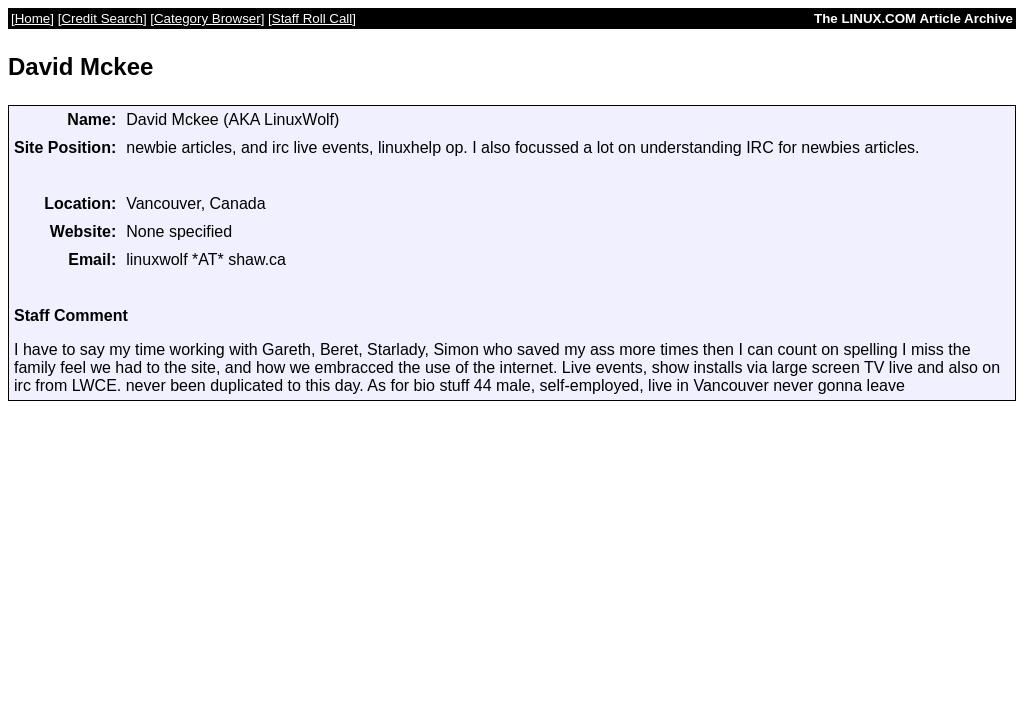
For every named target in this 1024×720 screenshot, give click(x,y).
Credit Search (102, 18)
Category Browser (207, 18)
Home (33, 18)
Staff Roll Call (312, 18)
